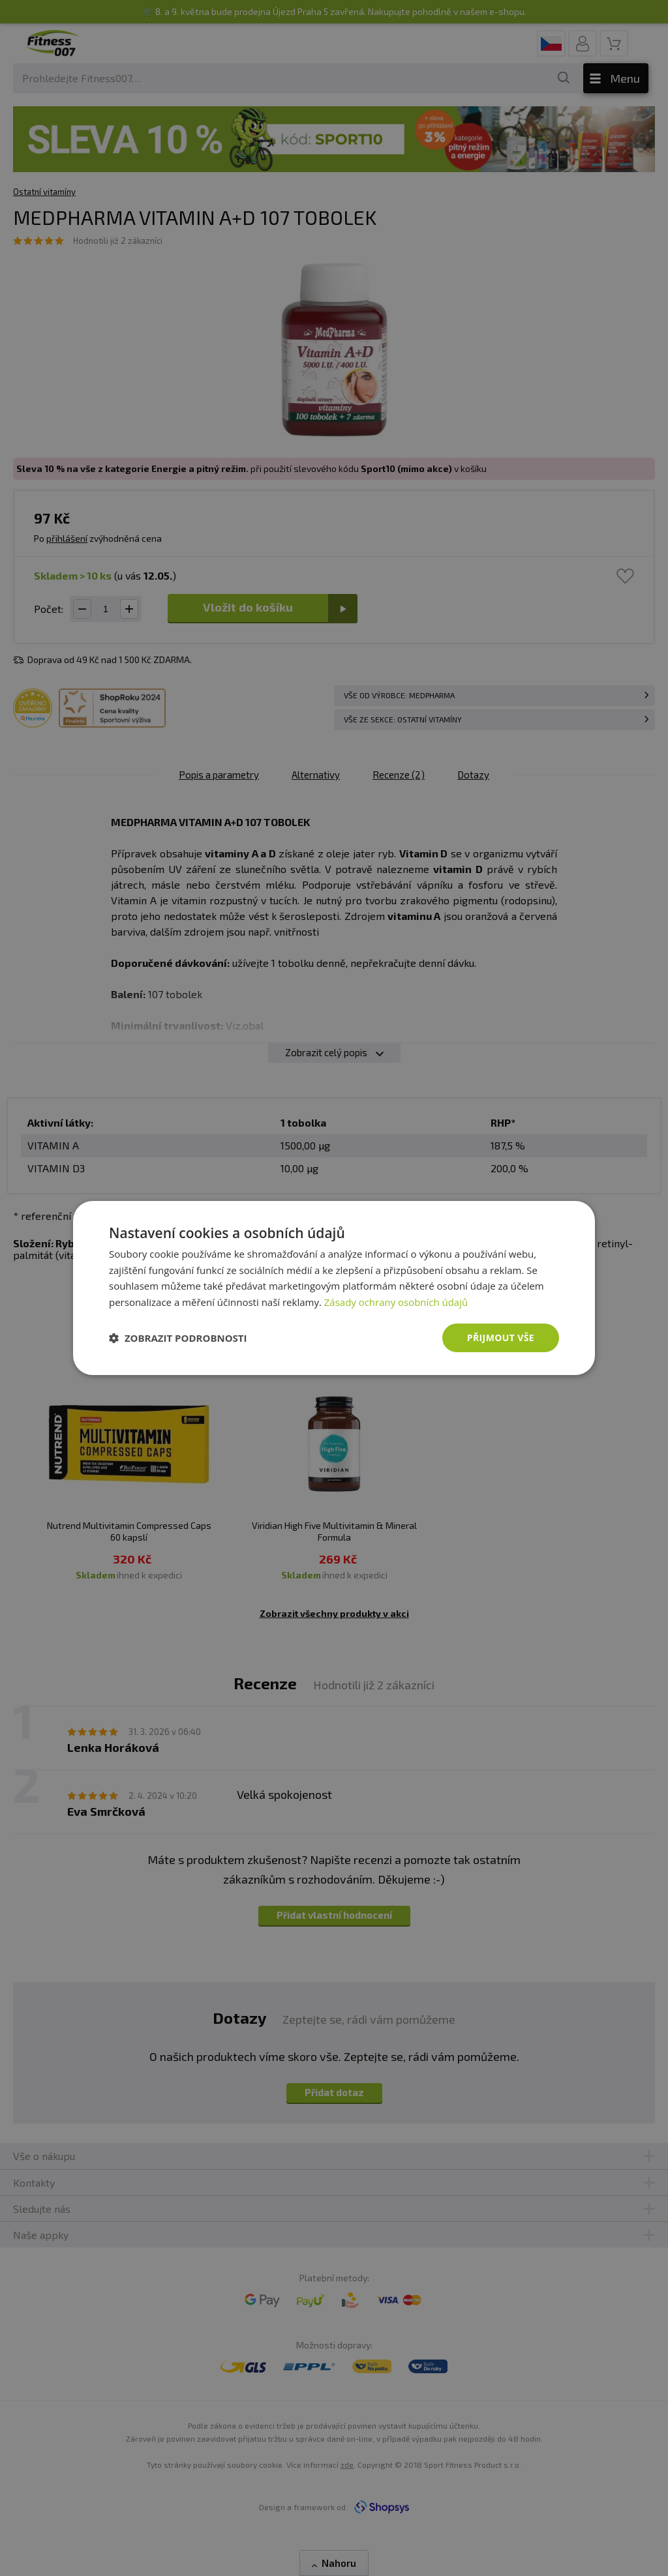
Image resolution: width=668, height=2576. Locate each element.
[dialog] (334, 1287)
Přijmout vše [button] (500, 1337)
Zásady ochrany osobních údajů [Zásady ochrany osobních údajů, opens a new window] (396, 1302)
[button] (178, 1338)
